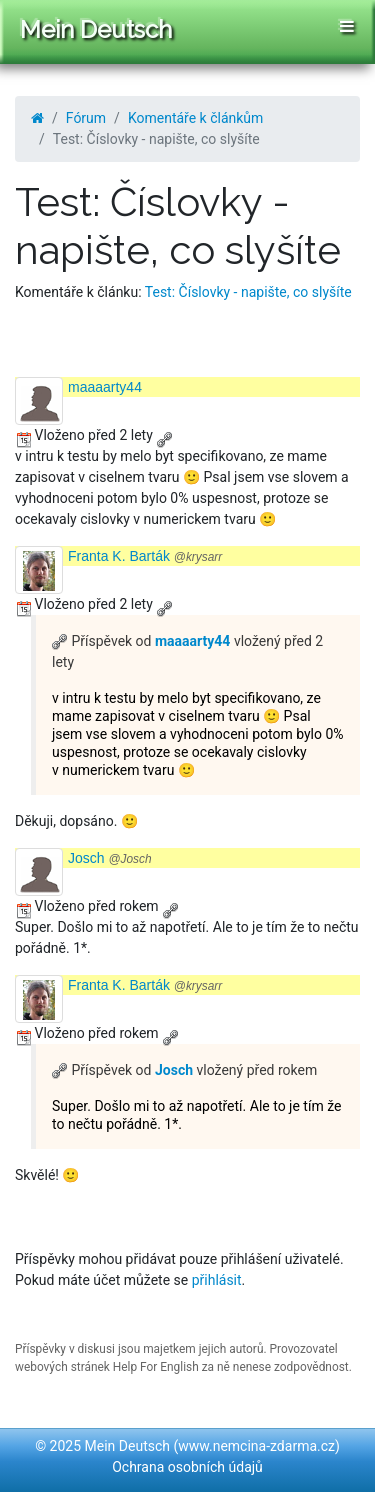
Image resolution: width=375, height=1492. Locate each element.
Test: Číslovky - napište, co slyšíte (248, 292)
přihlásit (217, 1280)
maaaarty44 (105, 387)
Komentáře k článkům (195, 118)
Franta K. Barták (145, 556)
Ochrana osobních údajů (187, 1467)
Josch (110, 858)
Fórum (86, 118)
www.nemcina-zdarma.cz (256, 1446)
